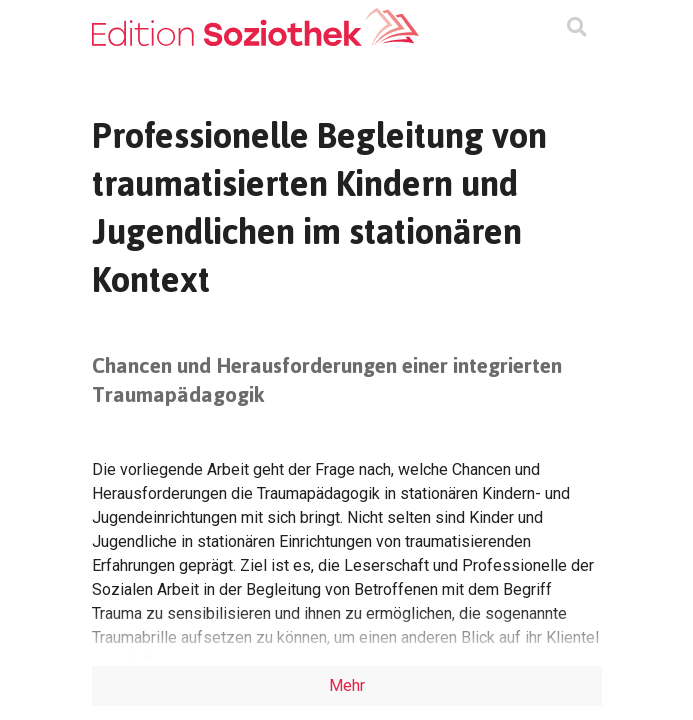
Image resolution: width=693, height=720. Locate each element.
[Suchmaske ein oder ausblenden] (576, 28)
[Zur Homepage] (256, 28)
